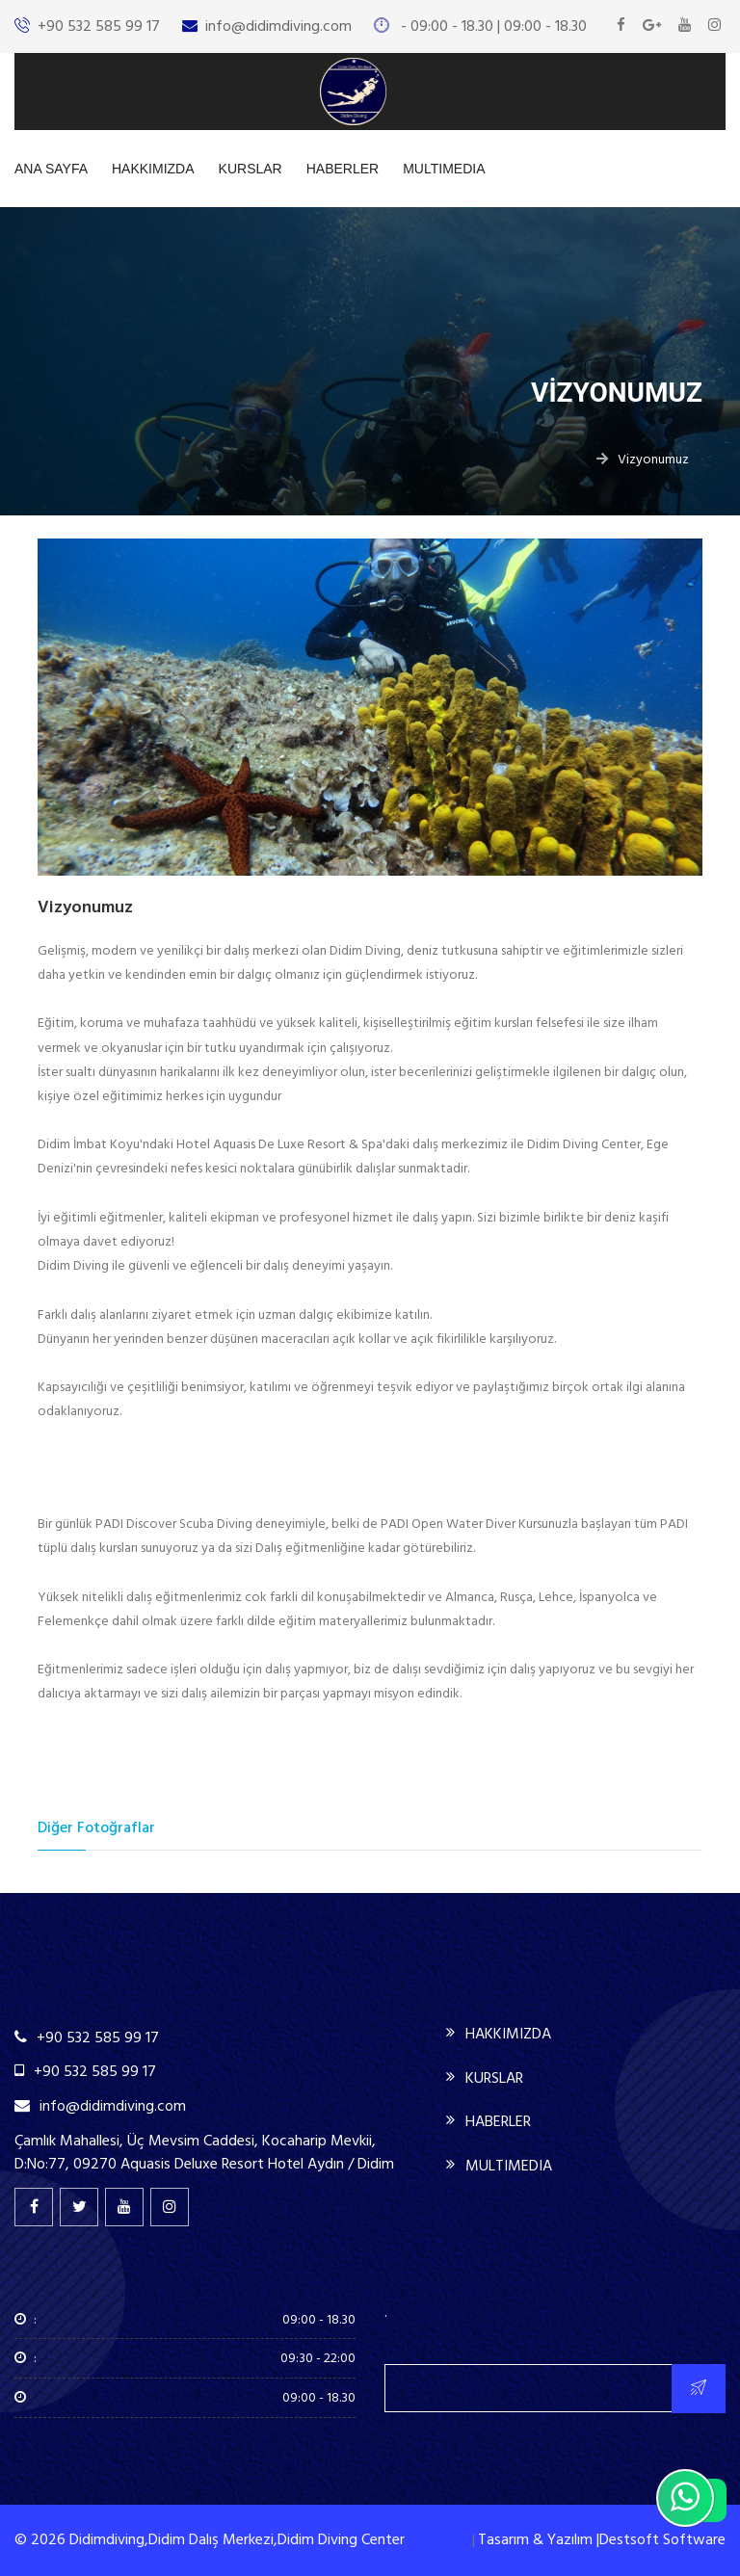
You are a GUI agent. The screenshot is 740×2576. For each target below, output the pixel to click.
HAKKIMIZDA (153, 168)
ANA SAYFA (51, 168)
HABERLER (342, 168)
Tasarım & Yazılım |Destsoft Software (602, 2539)
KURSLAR (250, 168)
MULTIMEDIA (444, 168)
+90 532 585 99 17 (99, 26)
